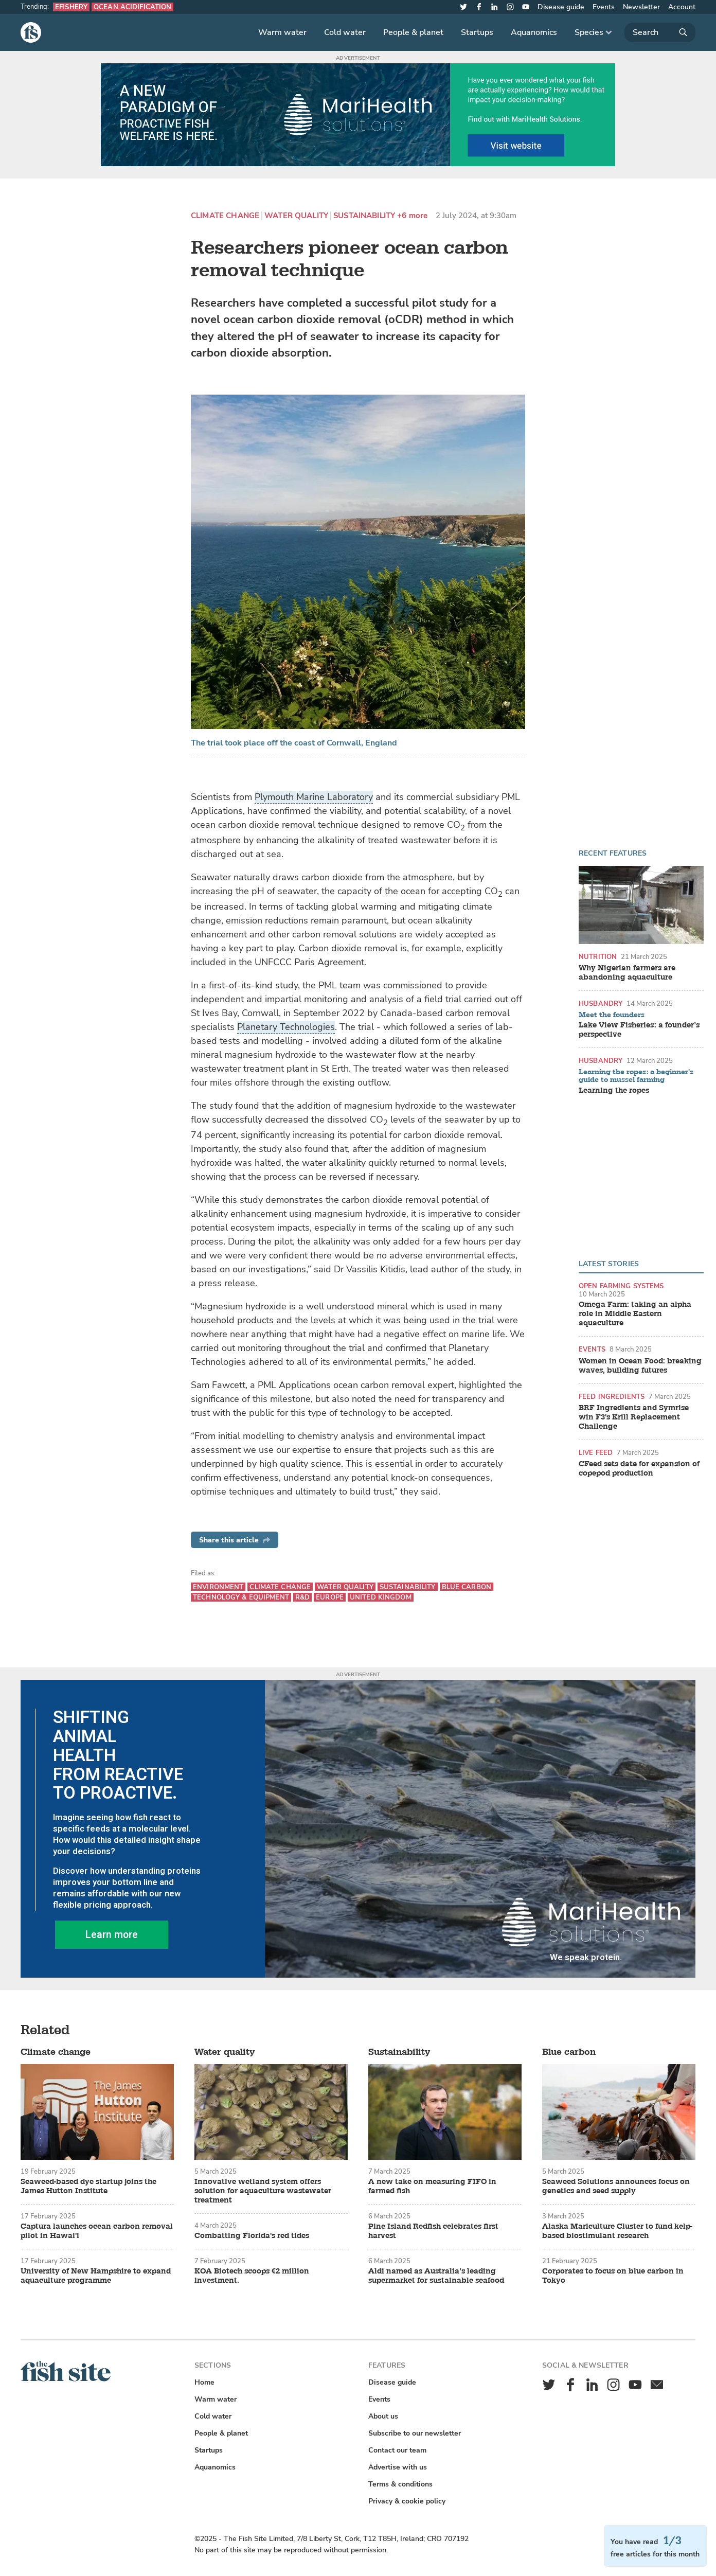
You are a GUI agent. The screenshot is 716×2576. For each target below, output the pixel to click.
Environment (218, 1587)
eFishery (71, 7)
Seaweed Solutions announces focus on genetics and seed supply (616, 2186)
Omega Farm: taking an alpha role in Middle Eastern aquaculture (635, 1314)
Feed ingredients (612, 1396)
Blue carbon (466, 1587)
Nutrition (598, 956)
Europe (330, 1597)
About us (383, 2416)
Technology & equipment (241, 1597)
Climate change (225, 215)
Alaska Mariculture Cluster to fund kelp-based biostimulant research (617, 2231)
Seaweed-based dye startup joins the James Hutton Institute (88, 2186)
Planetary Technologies (286, 1027)
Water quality (296, 215)
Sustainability (364, 215)
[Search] (659, 32)
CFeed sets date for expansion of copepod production (639, 1469)
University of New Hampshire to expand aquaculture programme (96, 2276)
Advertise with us (397, 2467)
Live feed (596, 1452)
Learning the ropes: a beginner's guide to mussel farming (636, 1076)
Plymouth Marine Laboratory (314, 797)
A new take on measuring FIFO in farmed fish (432, 2186)
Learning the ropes (614, 1090)
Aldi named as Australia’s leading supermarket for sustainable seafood (436, 2276)
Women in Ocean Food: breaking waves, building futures (640, 1366)
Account (681, 7)
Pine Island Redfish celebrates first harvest (433, 2231)
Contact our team (397, 2450)
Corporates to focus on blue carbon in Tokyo (613, 2276)
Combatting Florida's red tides (251, 2236)
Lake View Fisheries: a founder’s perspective (639, 1030)
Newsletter (641, 7)
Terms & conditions (400, 2484)
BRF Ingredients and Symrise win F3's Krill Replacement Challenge (634, 1417)
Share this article (234, 1540)
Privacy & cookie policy (406, 2501)
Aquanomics (534, 32)
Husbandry (600, 1003)
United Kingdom (380, 1597)
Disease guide (561, 7)
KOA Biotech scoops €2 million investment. (251, 2276)
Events (604, 7)
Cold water (345, 32)
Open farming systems (621, 1286)
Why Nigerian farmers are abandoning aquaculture (627, 973)
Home (204, 2382)
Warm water (282, 32)
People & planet (413, 32)
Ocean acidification (132, 7)
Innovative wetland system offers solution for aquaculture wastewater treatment (262, 2191)
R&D (302, 1597)
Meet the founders (612, 1015)
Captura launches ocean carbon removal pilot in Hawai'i (97, 2231)
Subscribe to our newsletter (414, 2433)
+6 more (412, 215)
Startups (477, 32)
